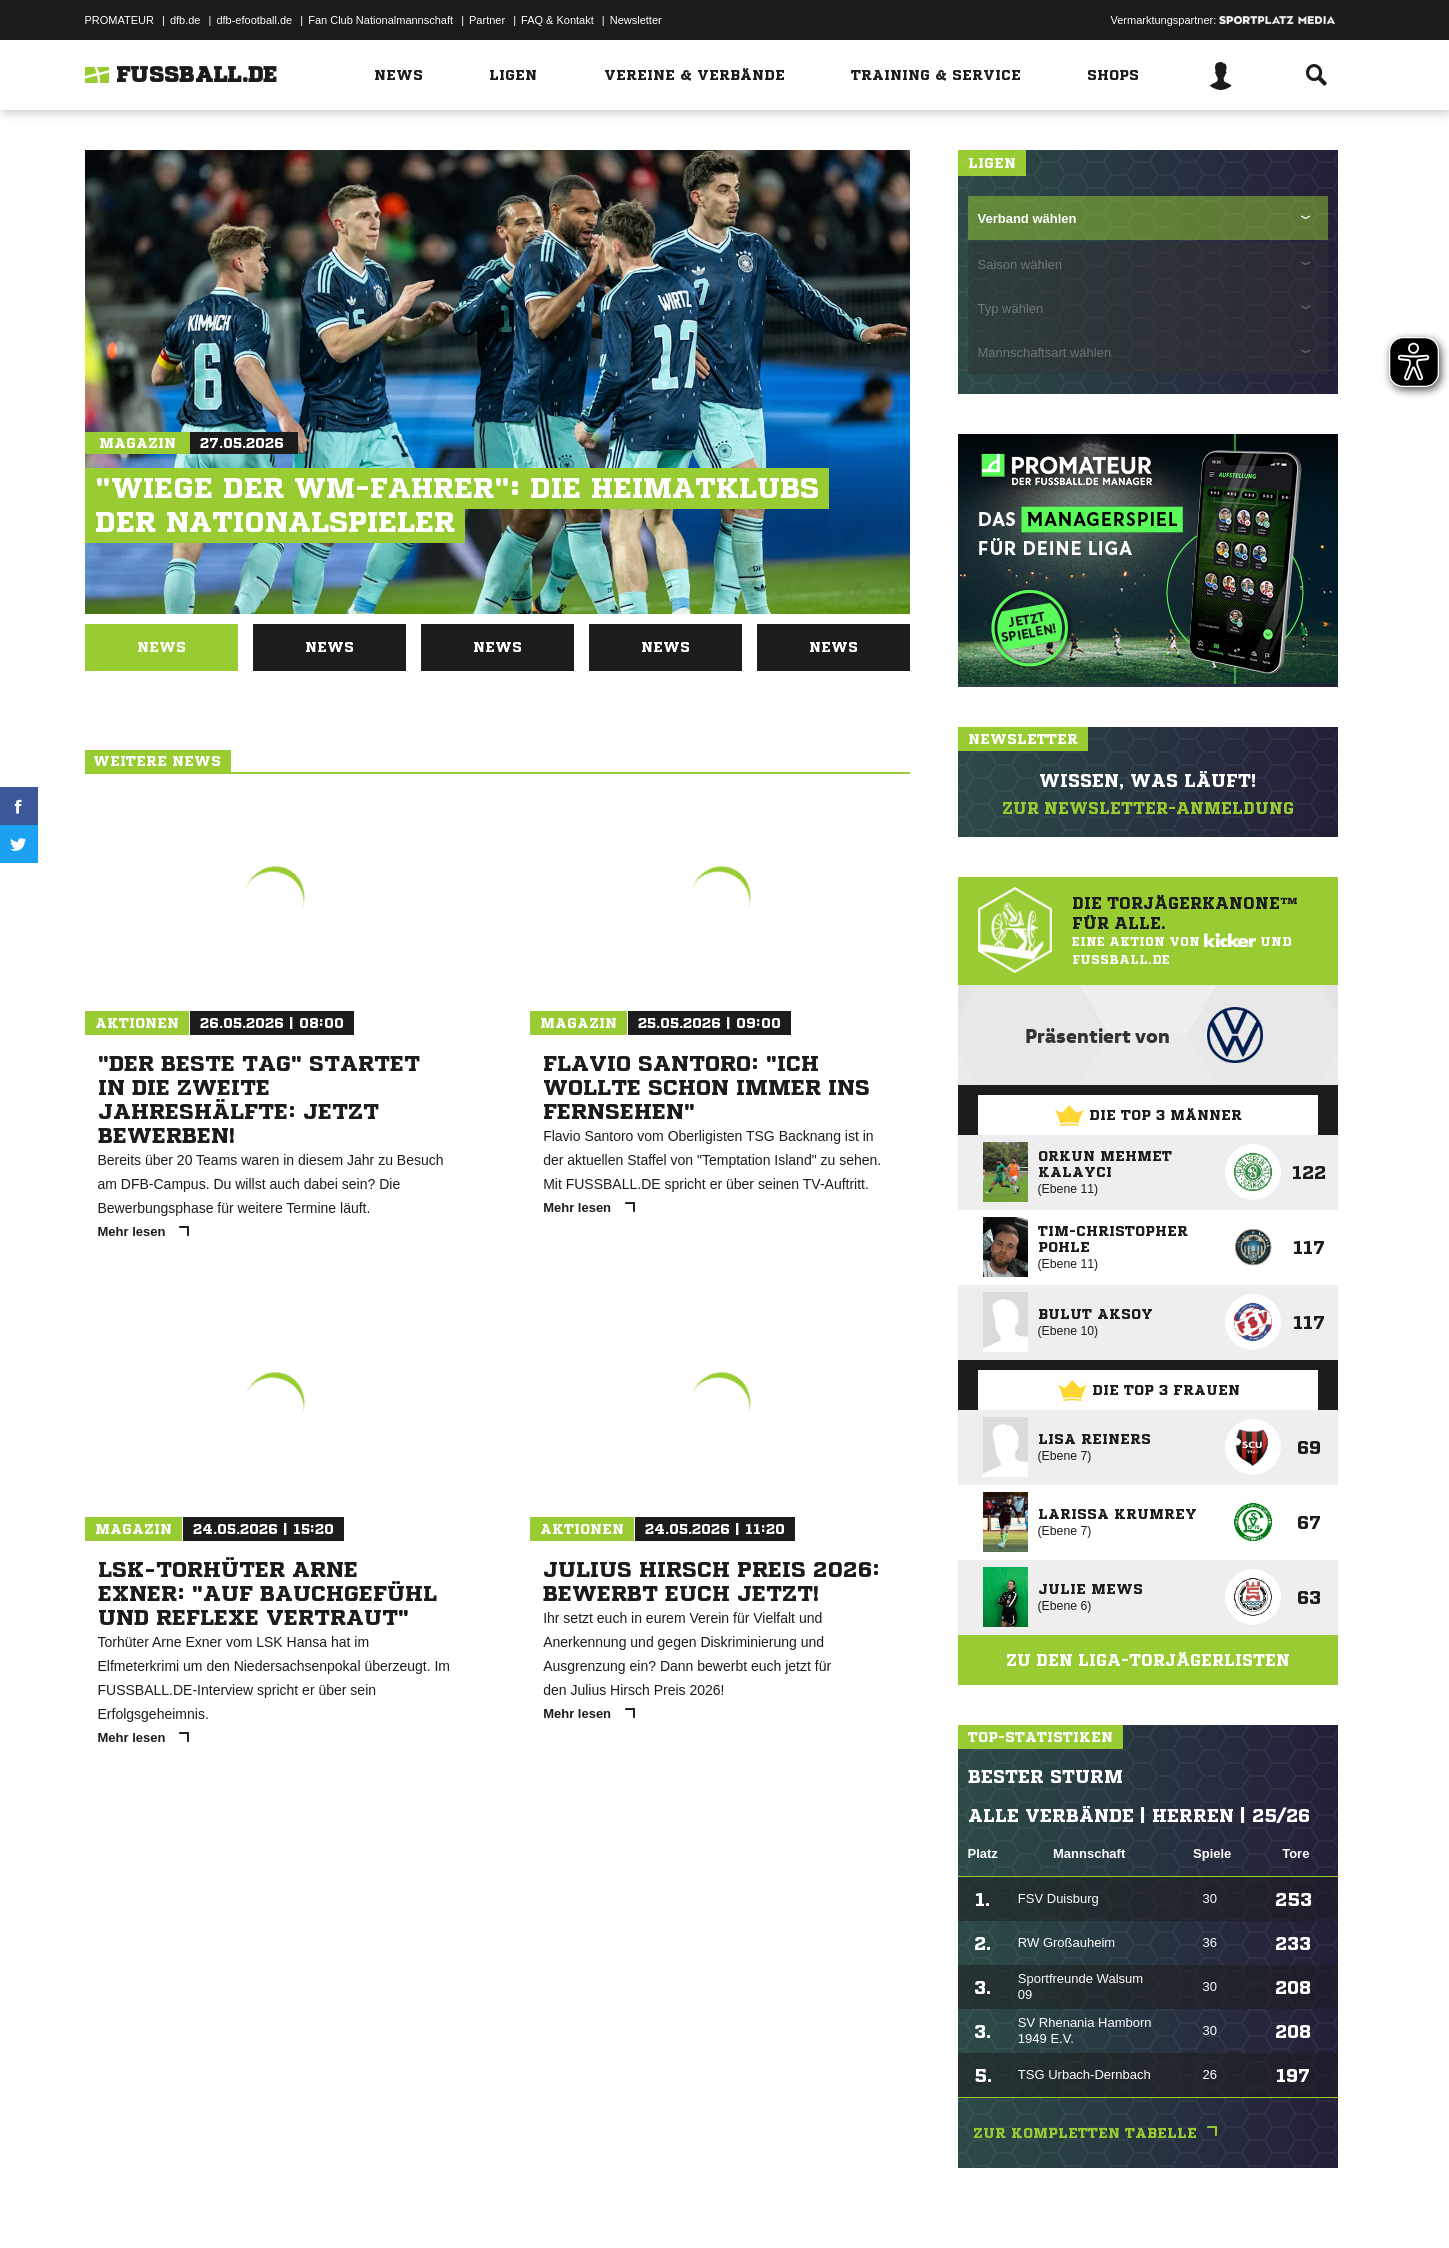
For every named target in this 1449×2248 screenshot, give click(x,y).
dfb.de (185, 20)
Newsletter (636, 20)
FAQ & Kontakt (557, 20)
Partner (487, 20)
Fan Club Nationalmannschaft (380, 20)
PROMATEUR (119, 20)
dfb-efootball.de (254, 20)
